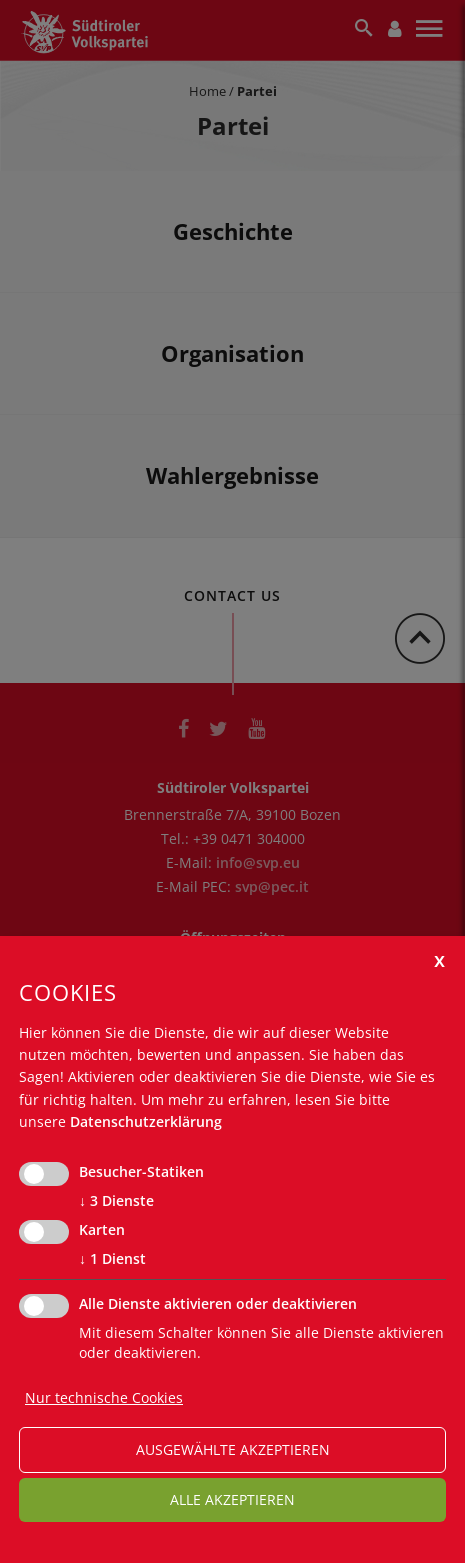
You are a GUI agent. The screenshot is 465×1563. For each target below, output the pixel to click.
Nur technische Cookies (104, 1397)
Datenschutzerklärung (146, 1121)
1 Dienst (112, 1259)
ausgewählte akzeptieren (233, 1449)
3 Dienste (116, 1201)
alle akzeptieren (232, 1499)
